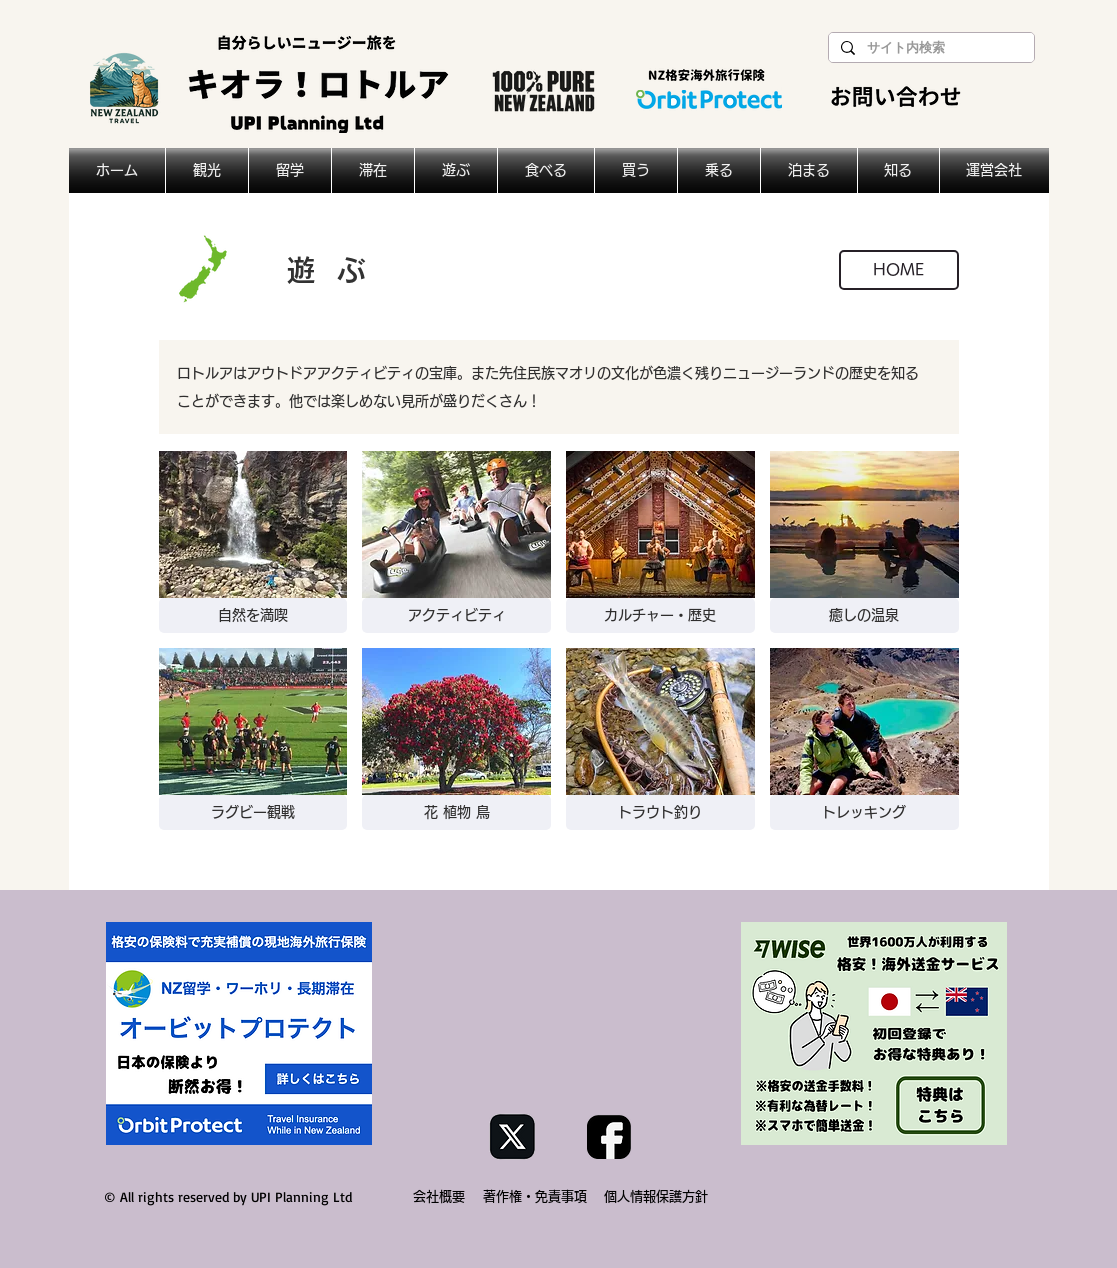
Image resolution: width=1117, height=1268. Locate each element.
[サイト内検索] (929, 48)
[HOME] (899, 270)
